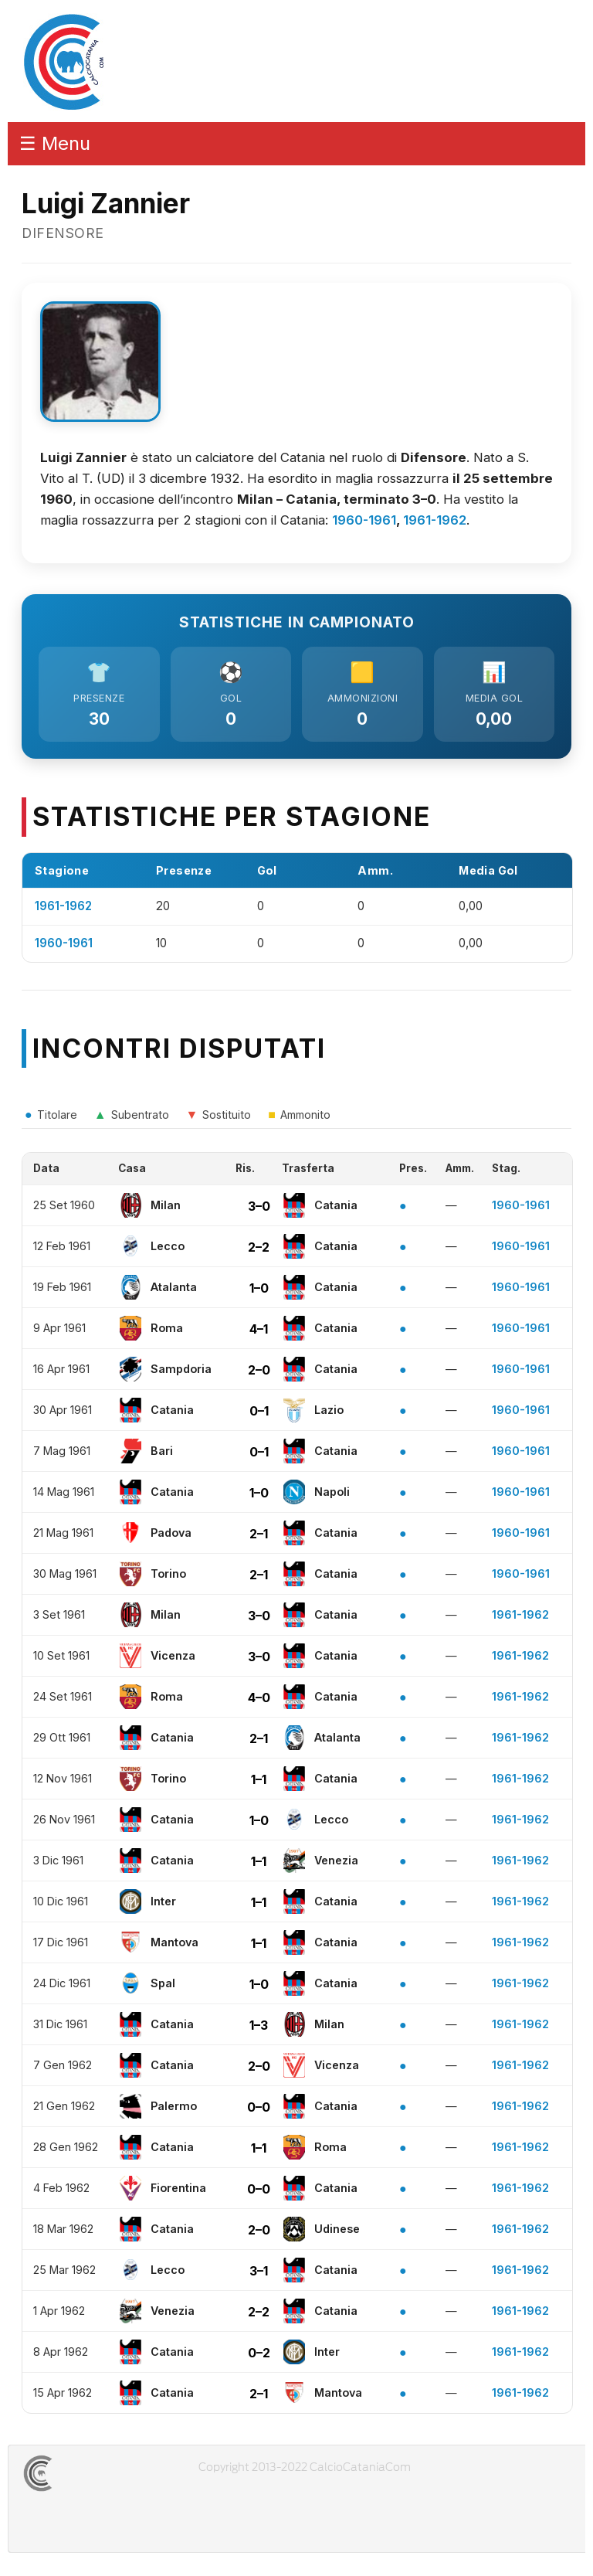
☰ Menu (54, 143)
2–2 (258, 1247)
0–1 (259, 1411)
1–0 (259, 1288)
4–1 (258, 1329)
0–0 (258, 2107)
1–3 (258, 2025)
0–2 (259, 2352)
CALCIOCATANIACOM (93, 2473)
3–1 (258, 2271)
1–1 (258, 1779)
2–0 (259, 1370)
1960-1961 (364, 520)
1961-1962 (434, 520)
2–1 (258, 1533)
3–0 (259, 1206)
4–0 (259, 1697)
